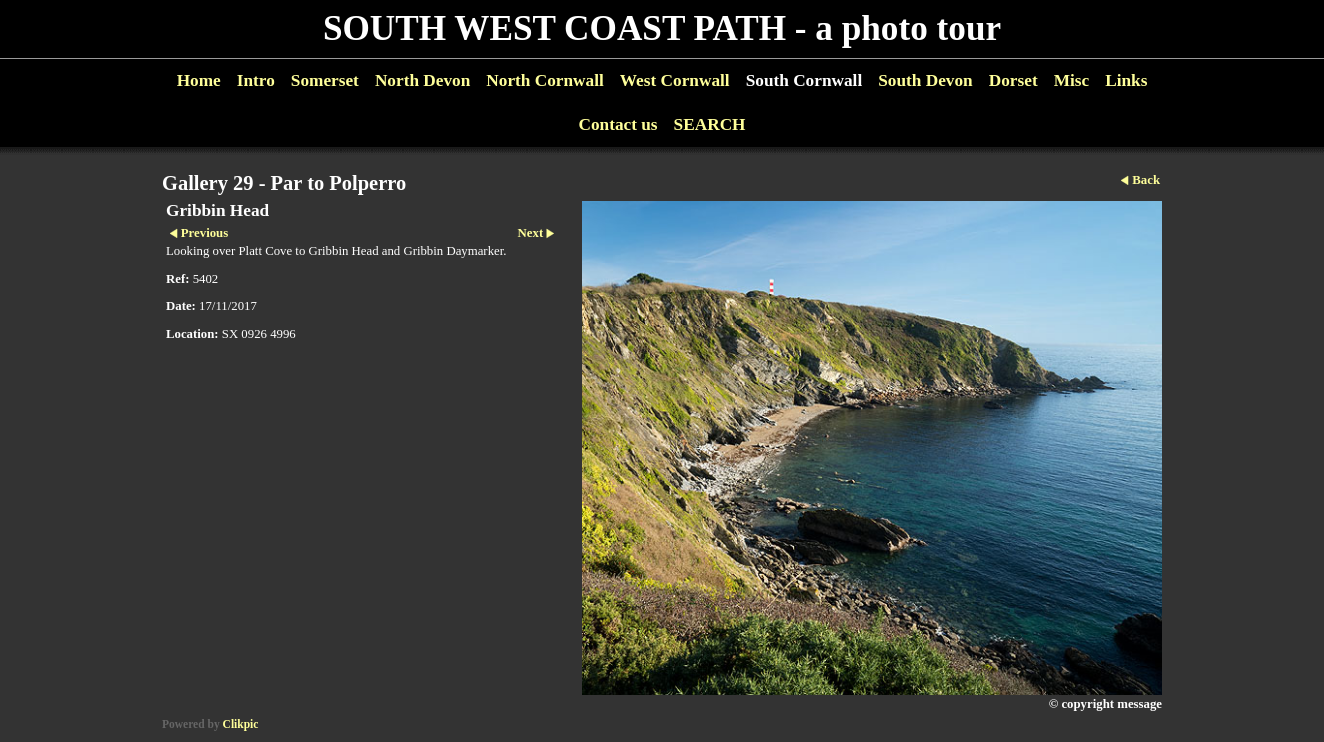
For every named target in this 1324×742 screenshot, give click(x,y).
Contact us (617, 124)
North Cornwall (545, 80)
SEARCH (710, 124)
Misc (1071, 80)
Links (1126, 80)
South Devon (925, 80)
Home (199, 80)
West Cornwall (675, 80)
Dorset (1013, 80)
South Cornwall (804, 80)
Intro (256, 80)
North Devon (422, 80)
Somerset (325, 80)
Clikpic (241, 724)
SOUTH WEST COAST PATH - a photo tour (662, 28)
